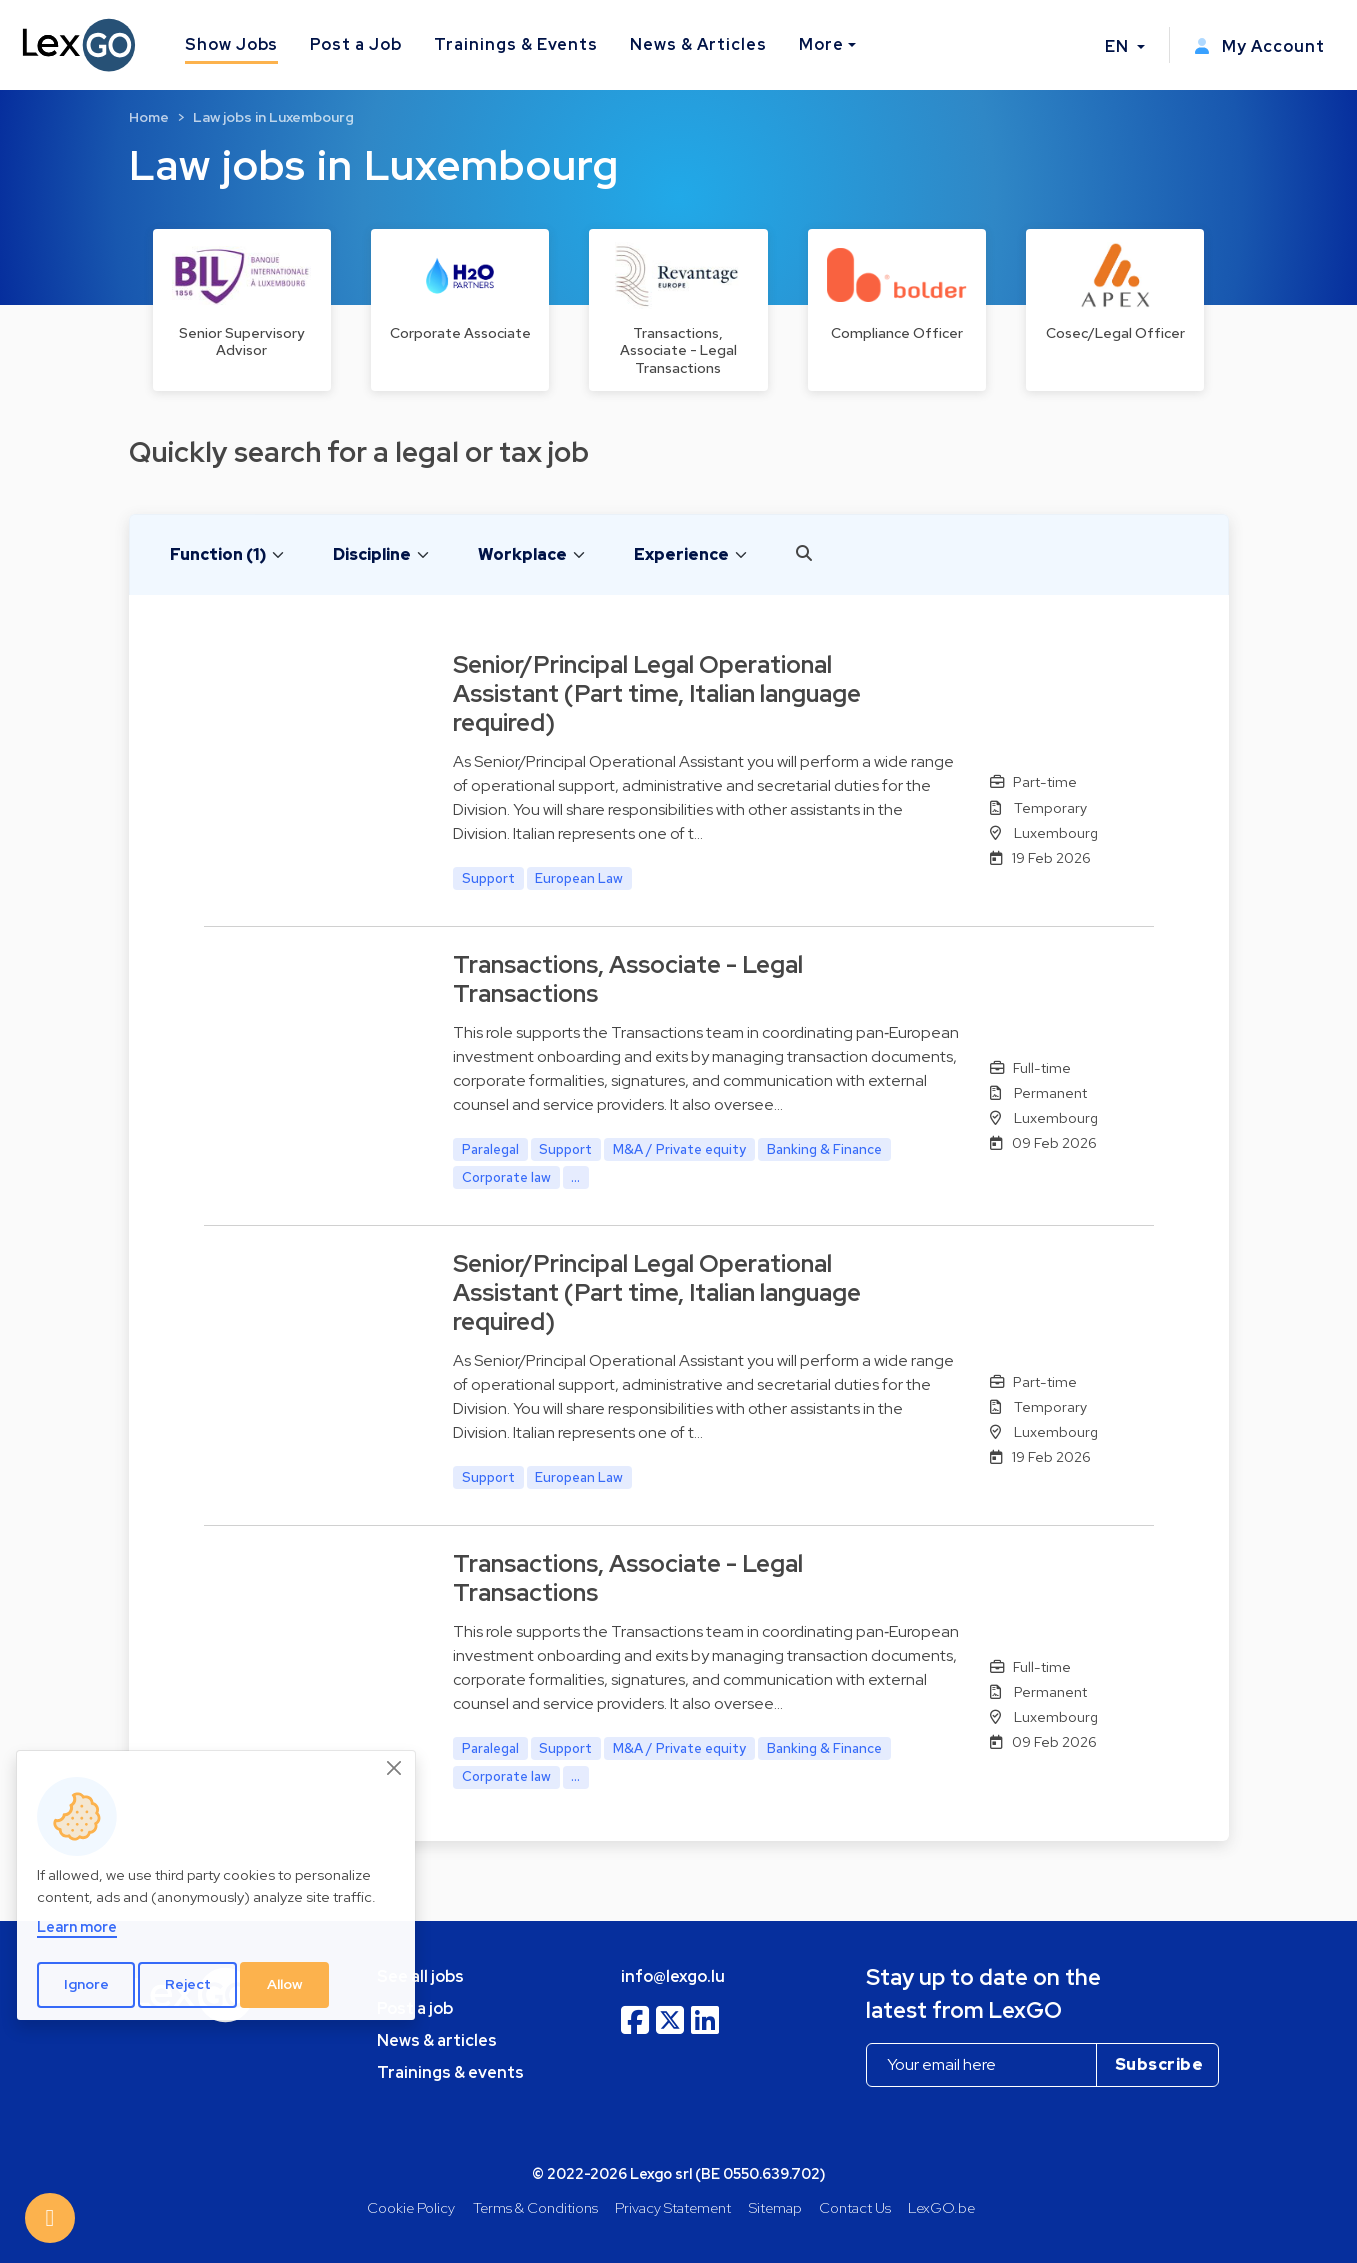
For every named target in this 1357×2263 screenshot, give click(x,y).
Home (149, 117)
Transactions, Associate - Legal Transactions (628, 979)
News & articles (437, 2040)
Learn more (77, 1926)
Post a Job (356, 44)
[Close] (395, 1768)
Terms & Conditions (535, 2207)
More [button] (821, 44)
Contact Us (855, 2207)
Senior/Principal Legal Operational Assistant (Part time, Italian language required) (657, 693)
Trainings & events (450, 2072)
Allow (285, 1984)
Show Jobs (232, 44)
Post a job (415, 2008)
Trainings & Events (516, 44)
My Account (1259, 46)
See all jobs (420, 1976)
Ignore (86, 1984)
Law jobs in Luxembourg (273, 117)
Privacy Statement (673, 2207)
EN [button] (1119, 46)
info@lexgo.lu (673, 1976)
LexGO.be (941, 2207)
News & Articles (698, 44)
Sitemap (775, 2207)
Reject (188, 1984)
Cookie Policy (411, 2207)
